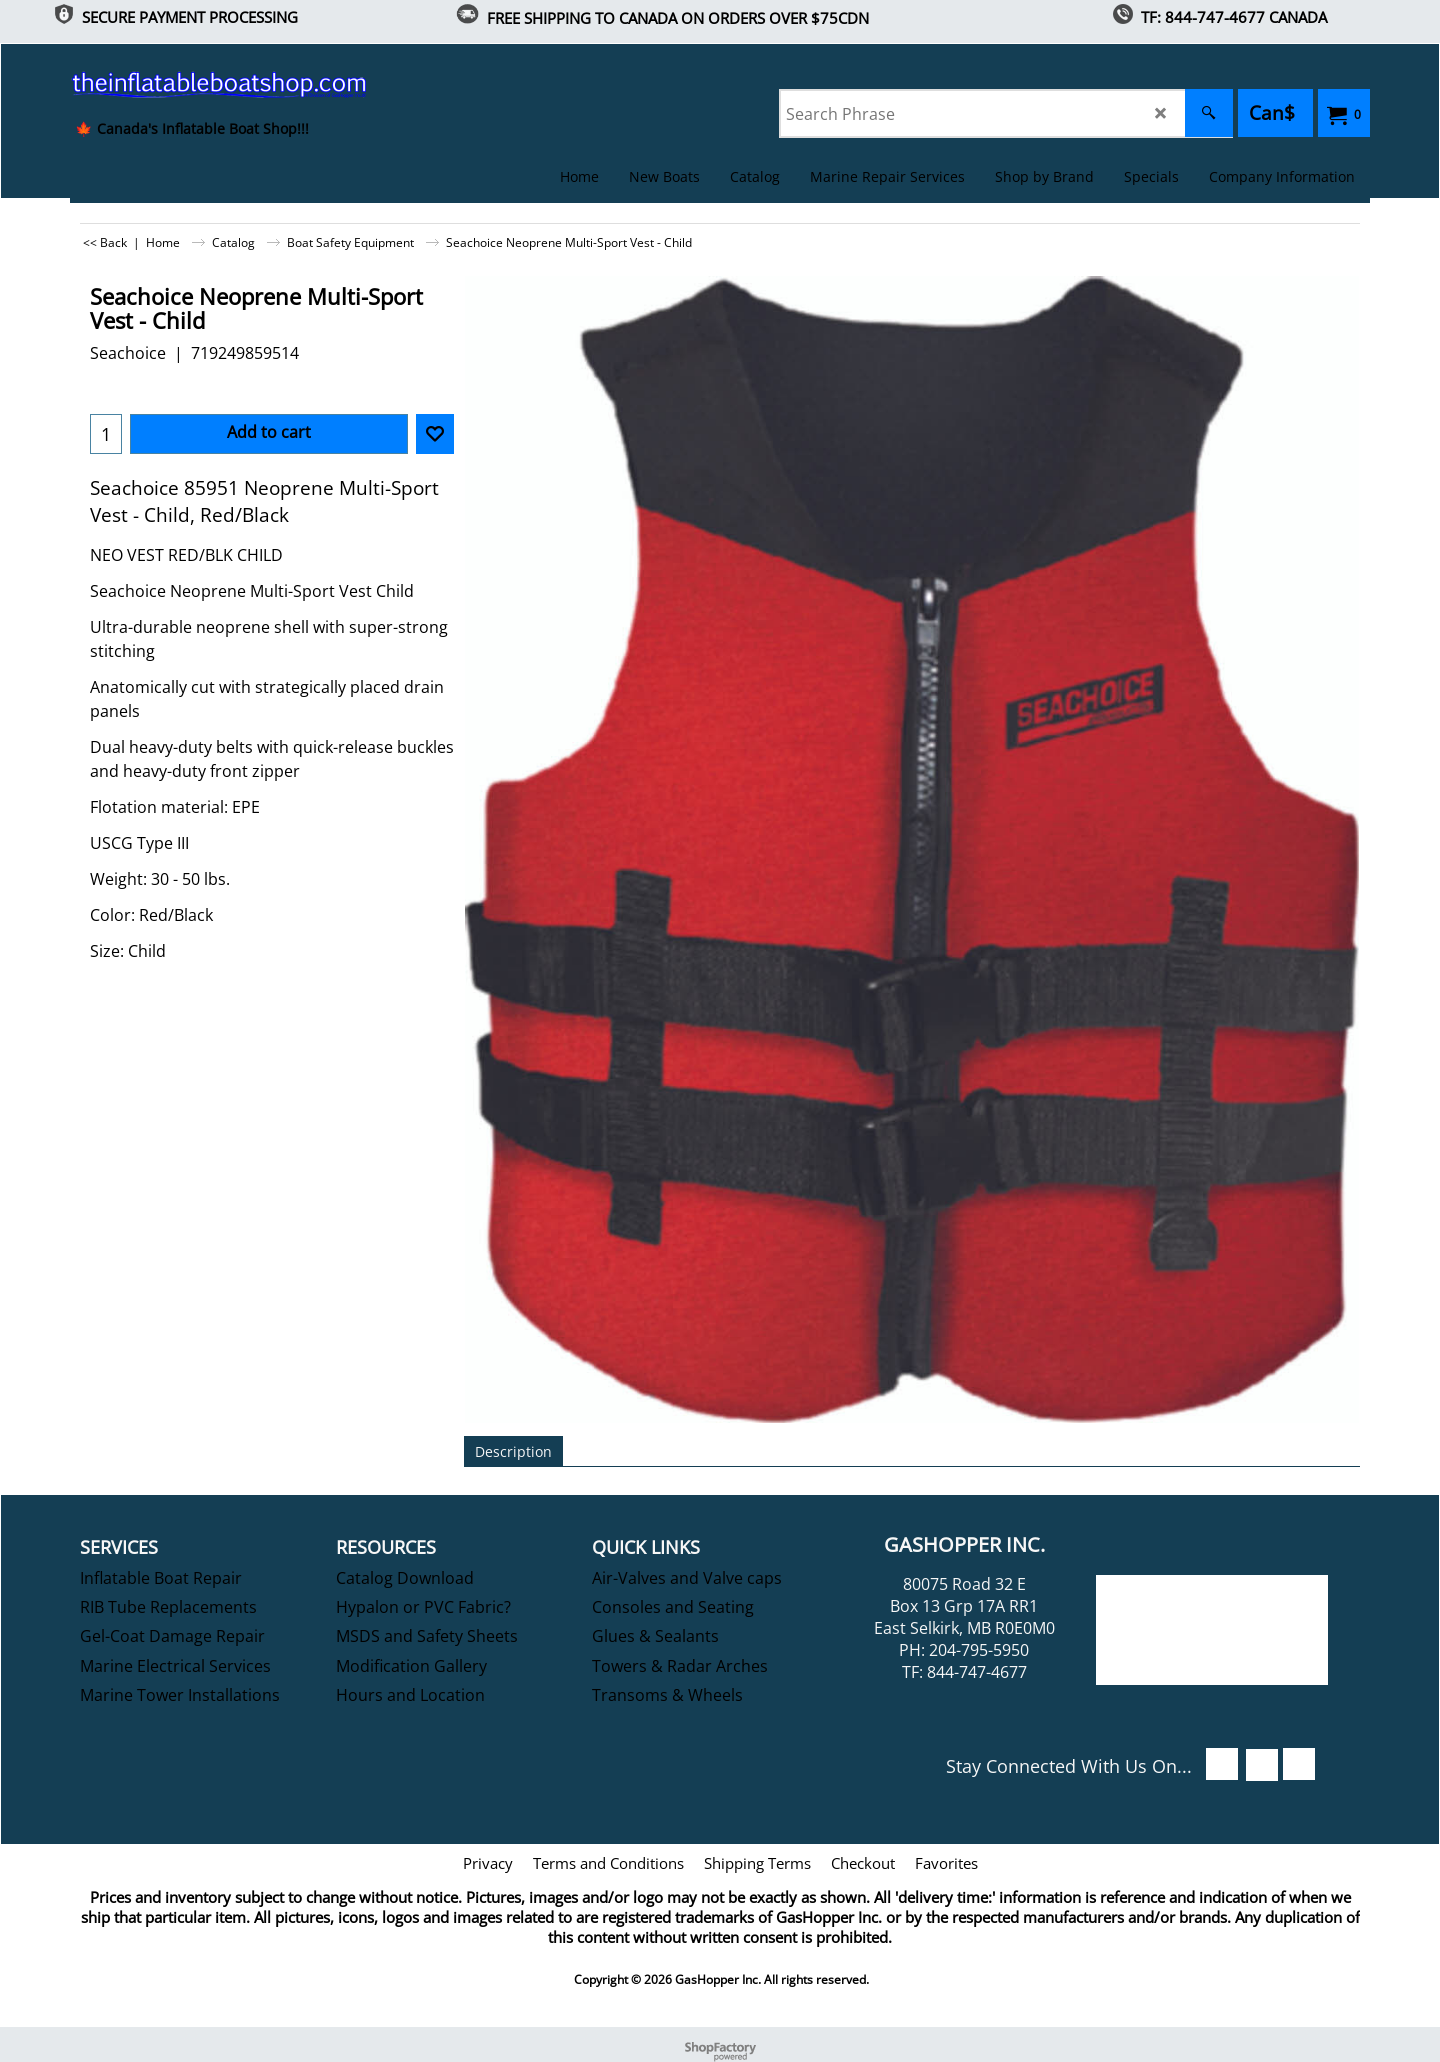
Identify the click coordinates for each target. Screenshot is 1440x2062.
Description (513, 1451)
